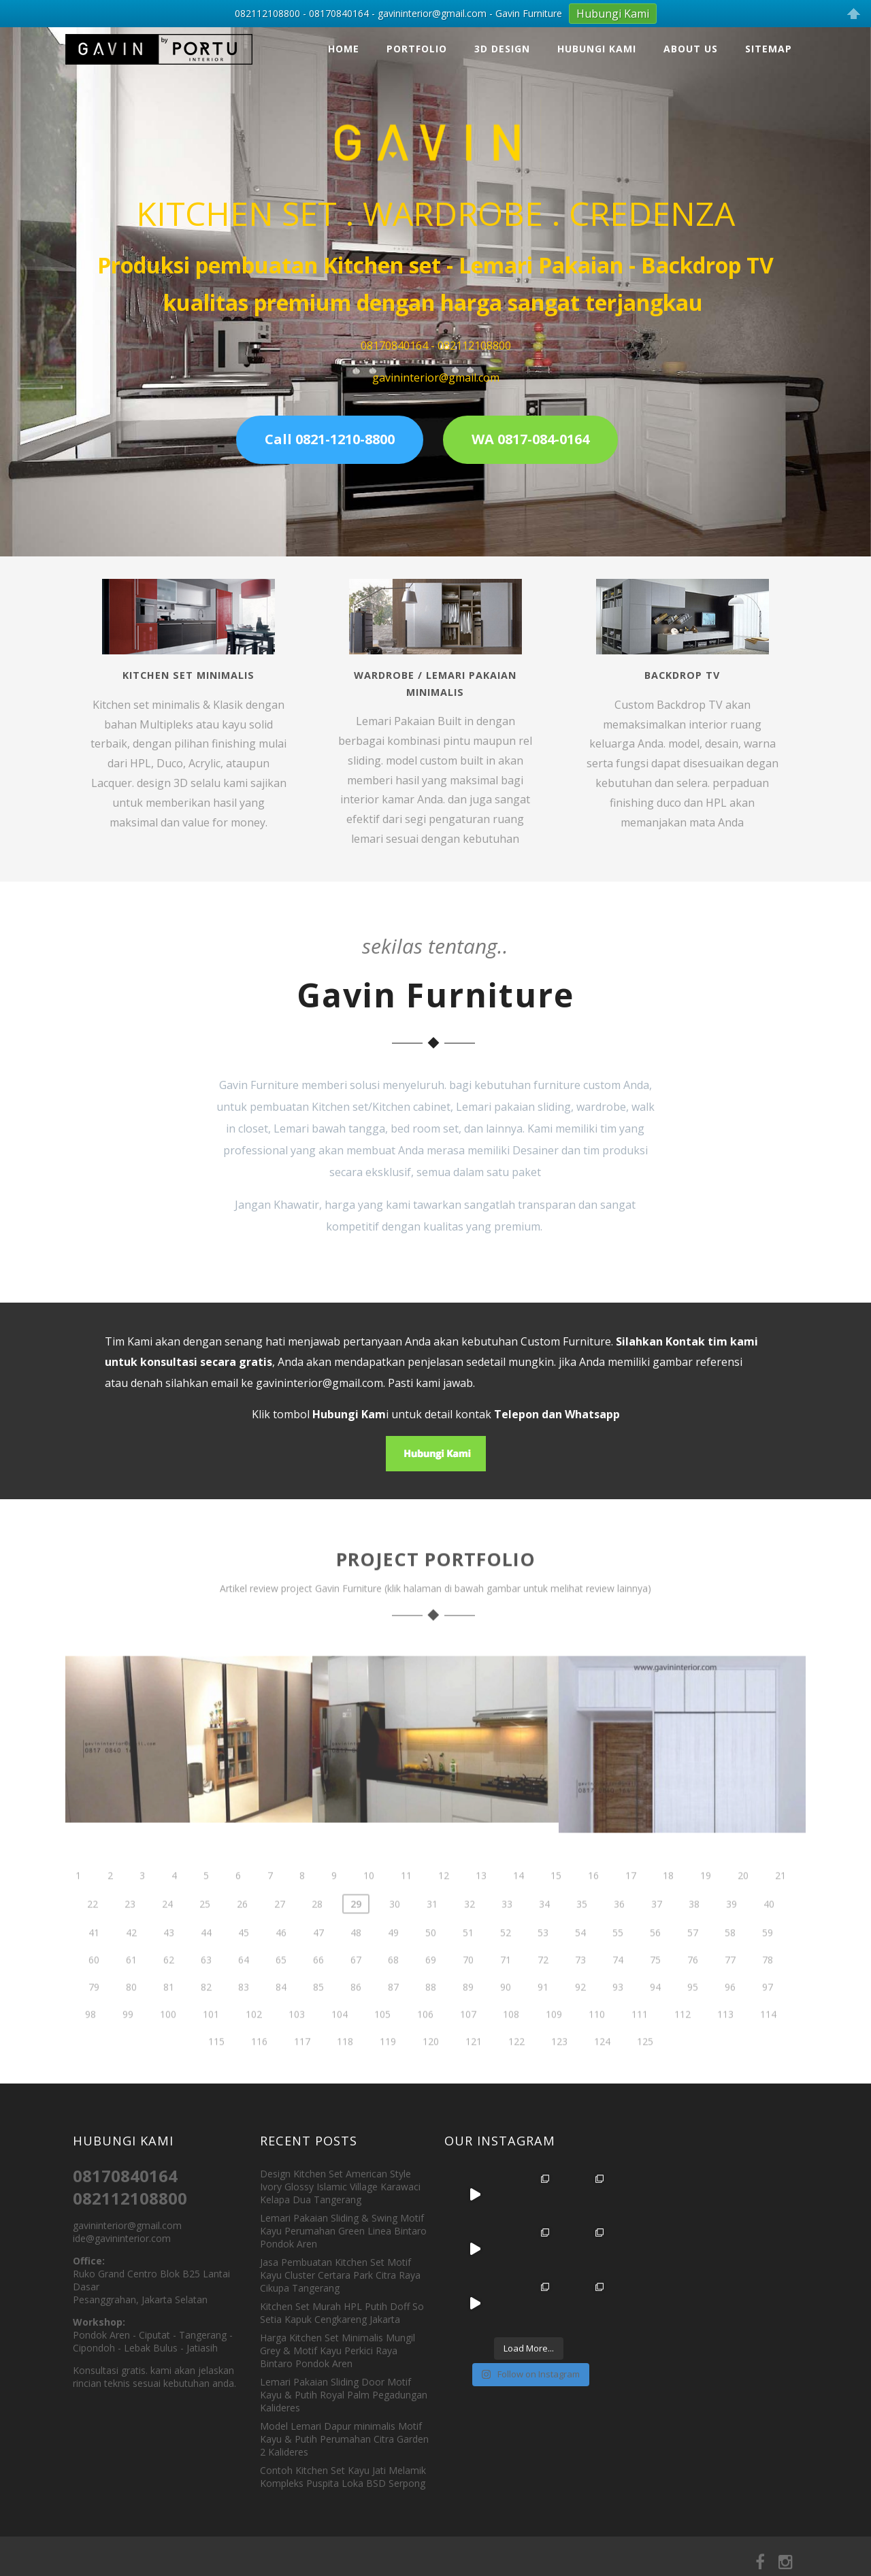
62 (168, 1987)
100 (168, 2042)
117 (302, 2069)
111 (639, 2042)
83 (243, 2015)
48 (355, 1960)
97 (767, 2015)
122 (516, 2069)
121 (473, 2069)
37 (656, 1932)
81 (168, 2015)
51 (468, 1960)
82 (206, 2015)
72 (543, 1987)
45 (243, 1960)
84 (281, 2015)
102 (254, 2042)
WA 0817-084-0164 (530, 439)
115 (216, 2069)
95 (692, 2015)
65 (281, 1987)
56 (655, 1960)
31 (432, 1932)
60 (93, 1987)
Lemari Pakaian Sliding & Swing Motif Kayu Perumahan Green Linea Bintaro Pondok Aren (343, 2230)
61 (131, 1987)
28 (317, 1932)
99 (127, 2042)
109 (554, 2042)
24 (167, 1932)
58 (730, 1960)
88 (430, 2015)
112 (682, 2042)
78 (767, 1987)
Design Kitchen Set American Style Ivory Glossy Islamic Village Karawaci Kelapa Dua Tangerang (340, 2186)
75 (655, 1987)
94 (655, 2015)
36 (619, 1932)
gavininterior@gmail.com (319, 1382)
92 (580, 2015)
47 (318, 1960)
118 (345, 2069)
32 (469, 1932)
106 (425, 2042)
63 (206, 1987)
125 (645, 2069)
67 (355, 1987)
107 (468, 2042)
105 (382, 2042)
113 (725, 2042)
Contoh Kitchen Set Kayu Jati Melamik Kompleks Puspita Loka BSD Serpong (343, 2477)
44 (206, 1960)
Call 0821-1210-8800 (330, 439)
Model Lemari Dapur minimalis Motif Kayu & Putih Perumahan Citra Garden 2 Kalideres (344, 2439)
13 (481, 1903)
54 (580, 1960)
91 (543, 2015)
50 (430, 1960)
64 (243, 1987)
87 (393, 2015)
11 (406, 1903)
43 (168, 1960)
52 (505, 1960)
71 (505, 1987)
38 (694, 1932)
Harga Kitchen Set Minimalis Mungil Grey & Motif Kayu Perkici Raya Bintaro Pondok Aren (337, 2350)
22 (92, 1932)
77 (730, 1987)
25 (204, 1932)
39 (731, 1932)
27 (279, 1932)
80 (131, 2015)
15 (555, 1903)
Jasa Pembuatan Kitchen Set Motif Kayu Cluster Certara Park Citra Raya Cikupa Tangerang (340, 2275)
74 (617, 1987)
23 (130, 1932)
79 (93, 2015)
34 (544, 1932)
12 (443, 1903)
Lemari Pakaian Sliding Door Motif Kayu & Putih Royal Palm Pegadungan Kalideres (343, 2394)
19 (705, 1903)
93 (617, 2015)
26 (242, 1932)
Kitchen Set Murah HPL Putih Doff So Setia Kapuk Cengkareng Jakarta (342, 2313)
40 (768, 1932)
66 (318, 1987)
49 (393, 1960)
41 (93, 1960)
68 (393, 1987)
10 (368, 1903)
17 (630, 1903)
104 (339, 2042)
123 (559, 2069)
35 (581, 1932)
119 (388, 2069)
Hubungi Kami (596, 48)
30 (394, 1932)
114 (768, 2042)
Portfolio (417, 48)
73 (580, 1987)
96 (730, 2015)
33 (507, 1932)
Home (343, 48)
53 (543, 1960)
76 (692, 1987)
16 (593, 1903)
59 (767, 1960)
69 (430, 1987)
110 (597, 2042)
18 (668, 1903)
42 (131, 1960)
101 (211, 2042)
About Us (690, 48)
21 (780, 1903)
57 (692, 1960)
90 (505, 2015)
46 (281, 1960)
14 (518, 1903)
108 (511, 2042)
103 (297, 2042)
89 (468, 2015)
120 (431, 2069)
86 (355, 2015)
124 (602, 2069)
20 (743, 1903)
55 (617, 1960)
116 (259, 2069)
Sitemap (768, 48)
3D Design (502, 48)
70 (468, 1987)
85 (318, 2015)
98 (90, 2042)
